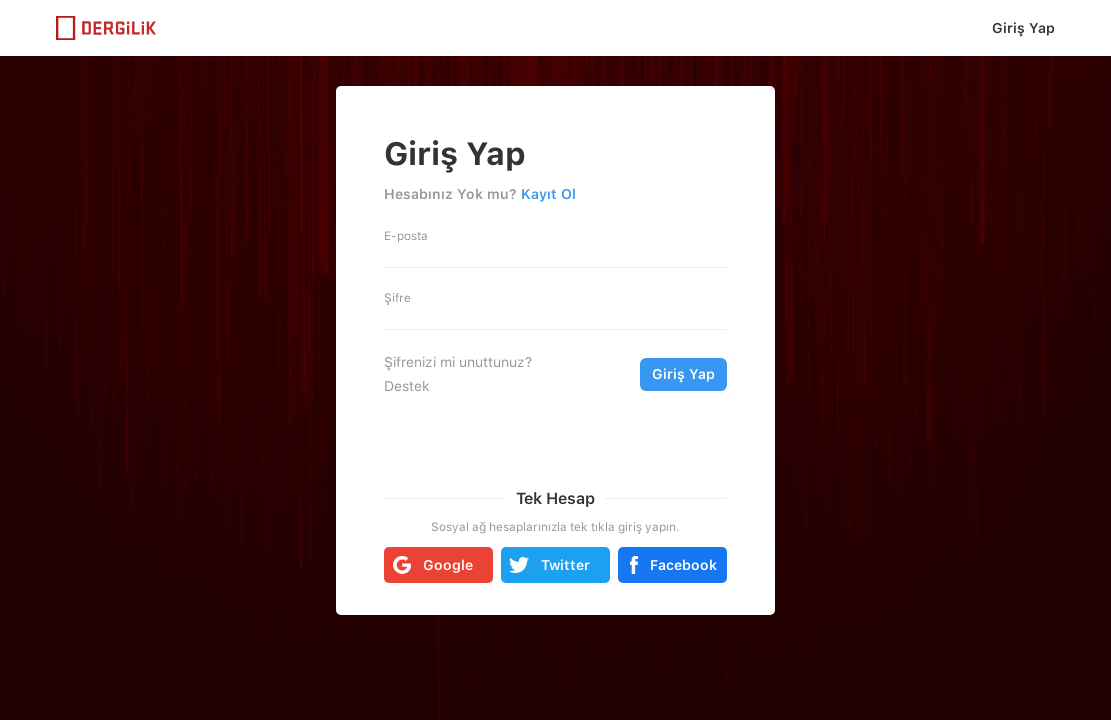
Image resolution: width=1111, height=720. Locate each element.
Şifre (397, 298)
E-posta (406, 236)
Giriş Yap (1023, 28)
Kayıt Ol (548, 194)
